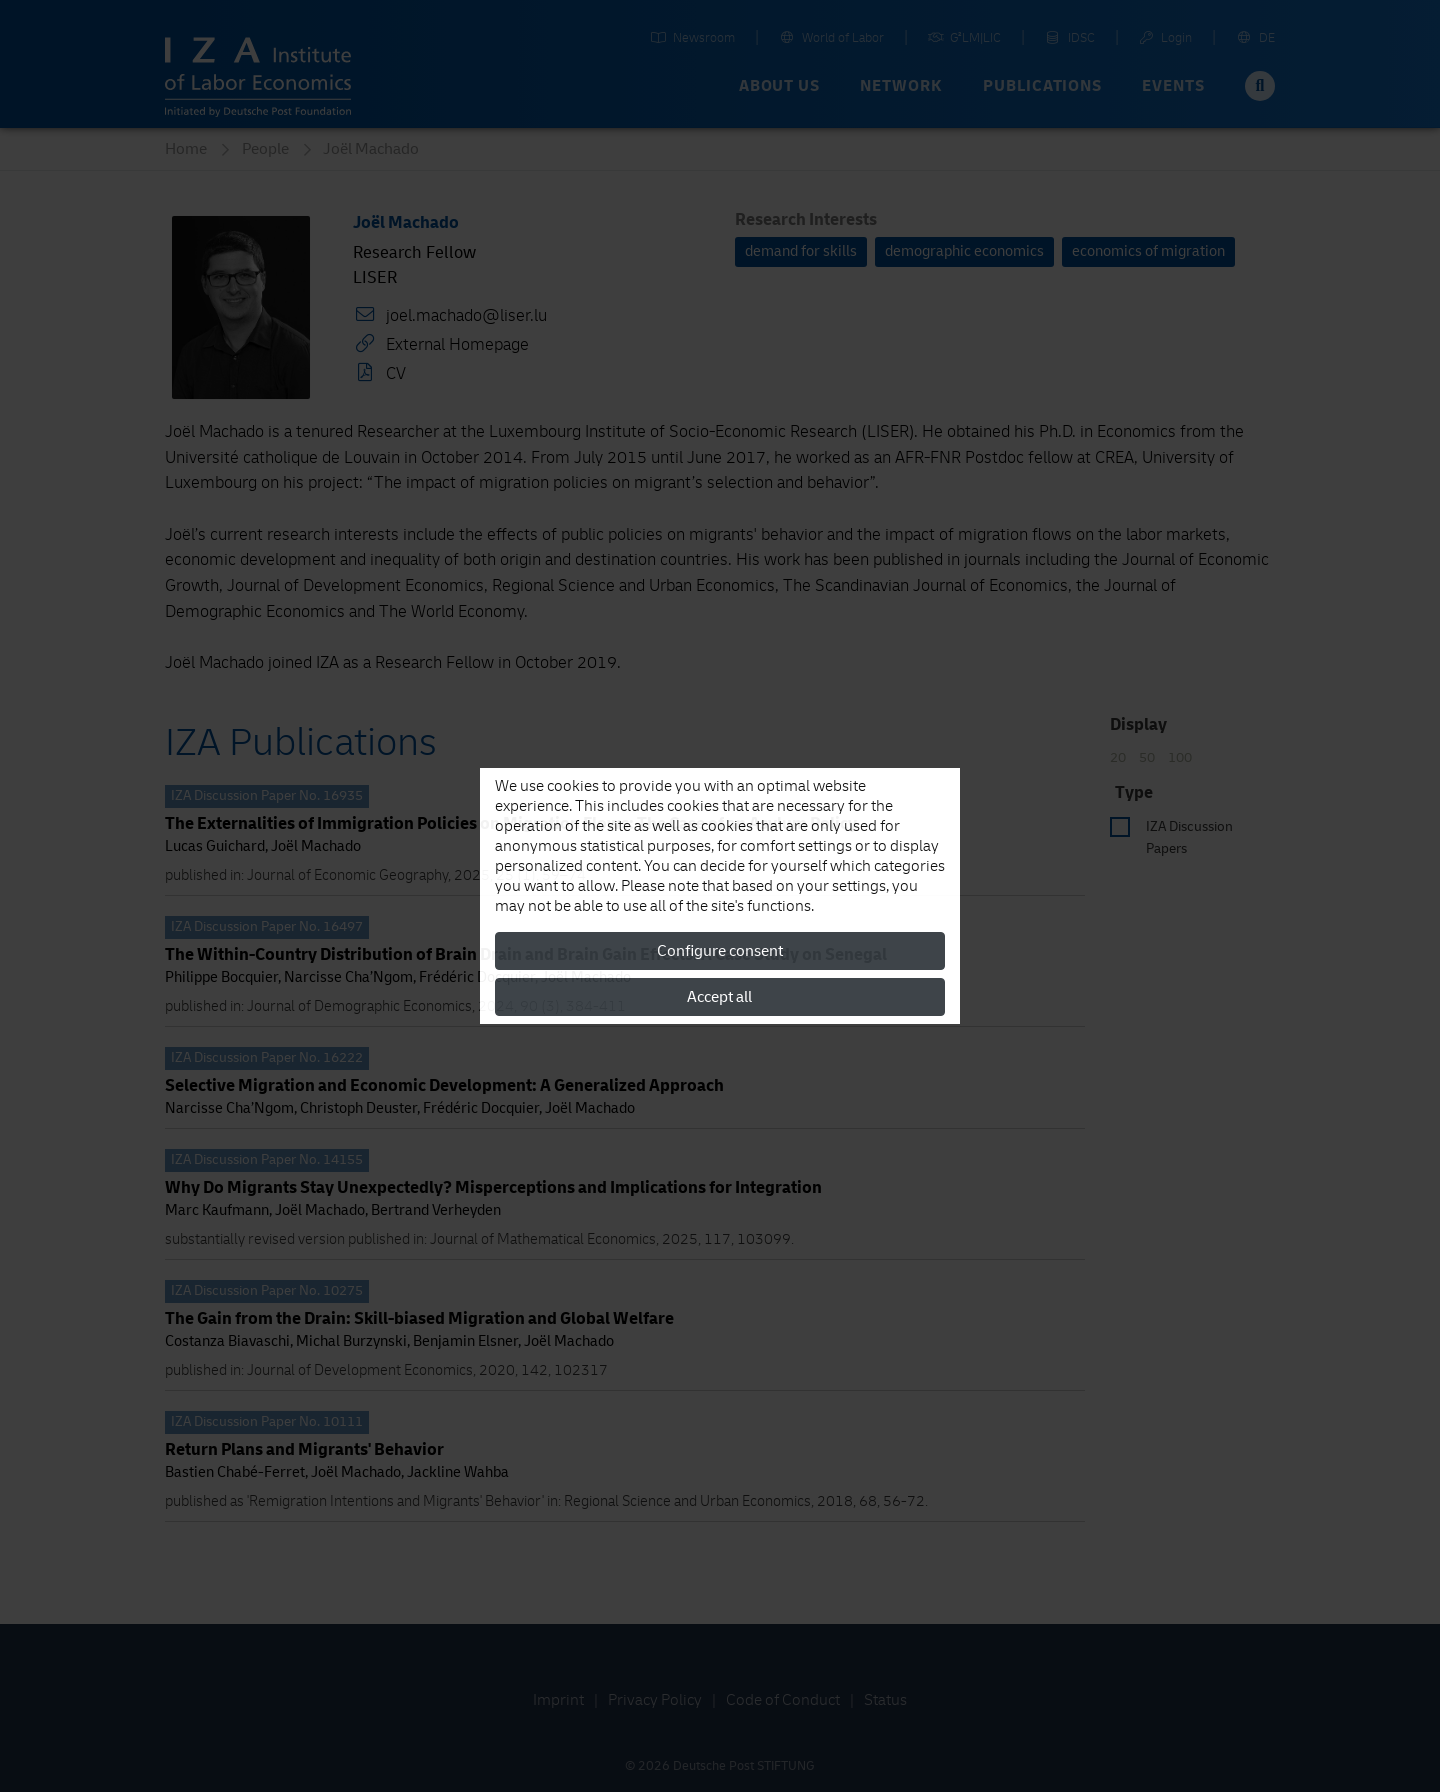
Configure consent (720, 951)
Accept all (719, 997)
